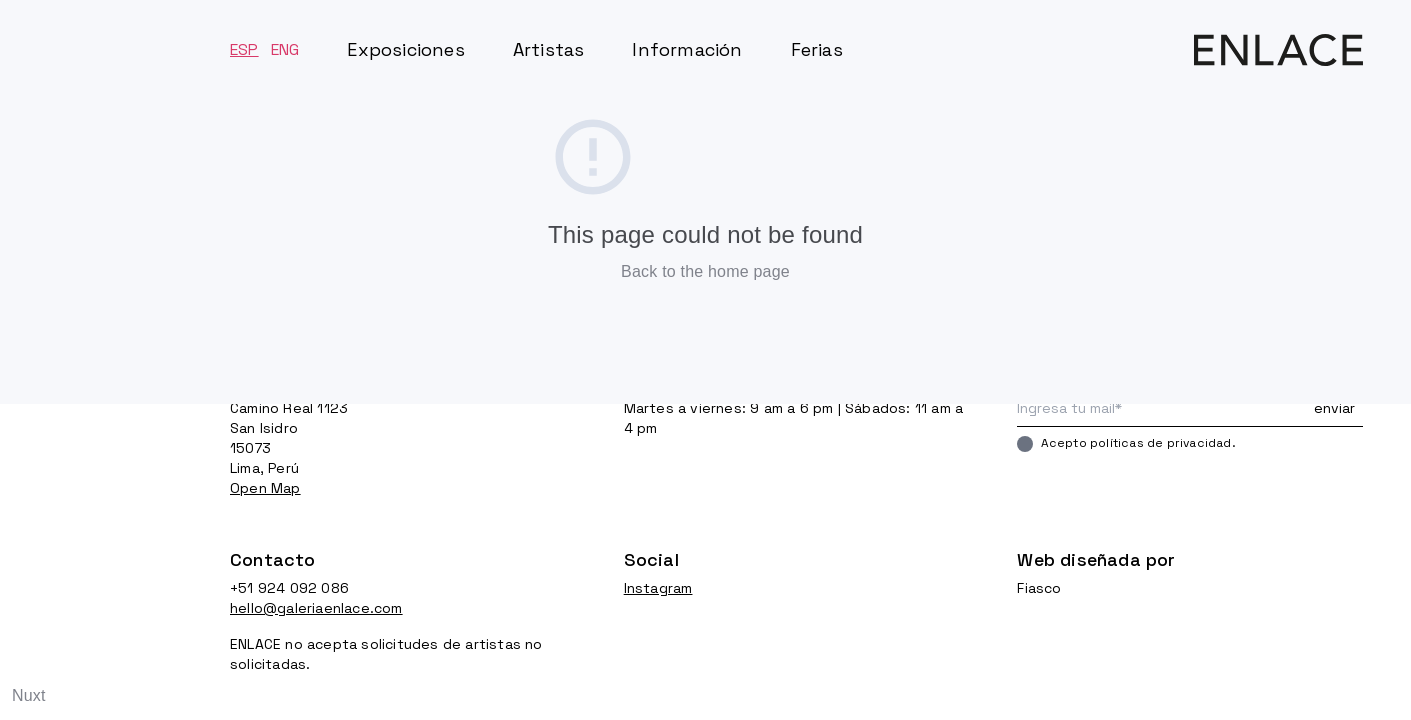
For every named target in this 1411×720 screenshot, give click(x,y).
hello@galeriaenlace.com (316, 608)
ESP (244, 49)
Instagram (658, 588)
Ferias (817, 49)
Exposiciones (405, 49)
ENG (285, 49)
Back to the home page (705, 271)
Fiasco (1039, 588)
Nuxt (29, 695)
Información (687, 49)
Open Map (265, 488)
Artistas (549, 49)
